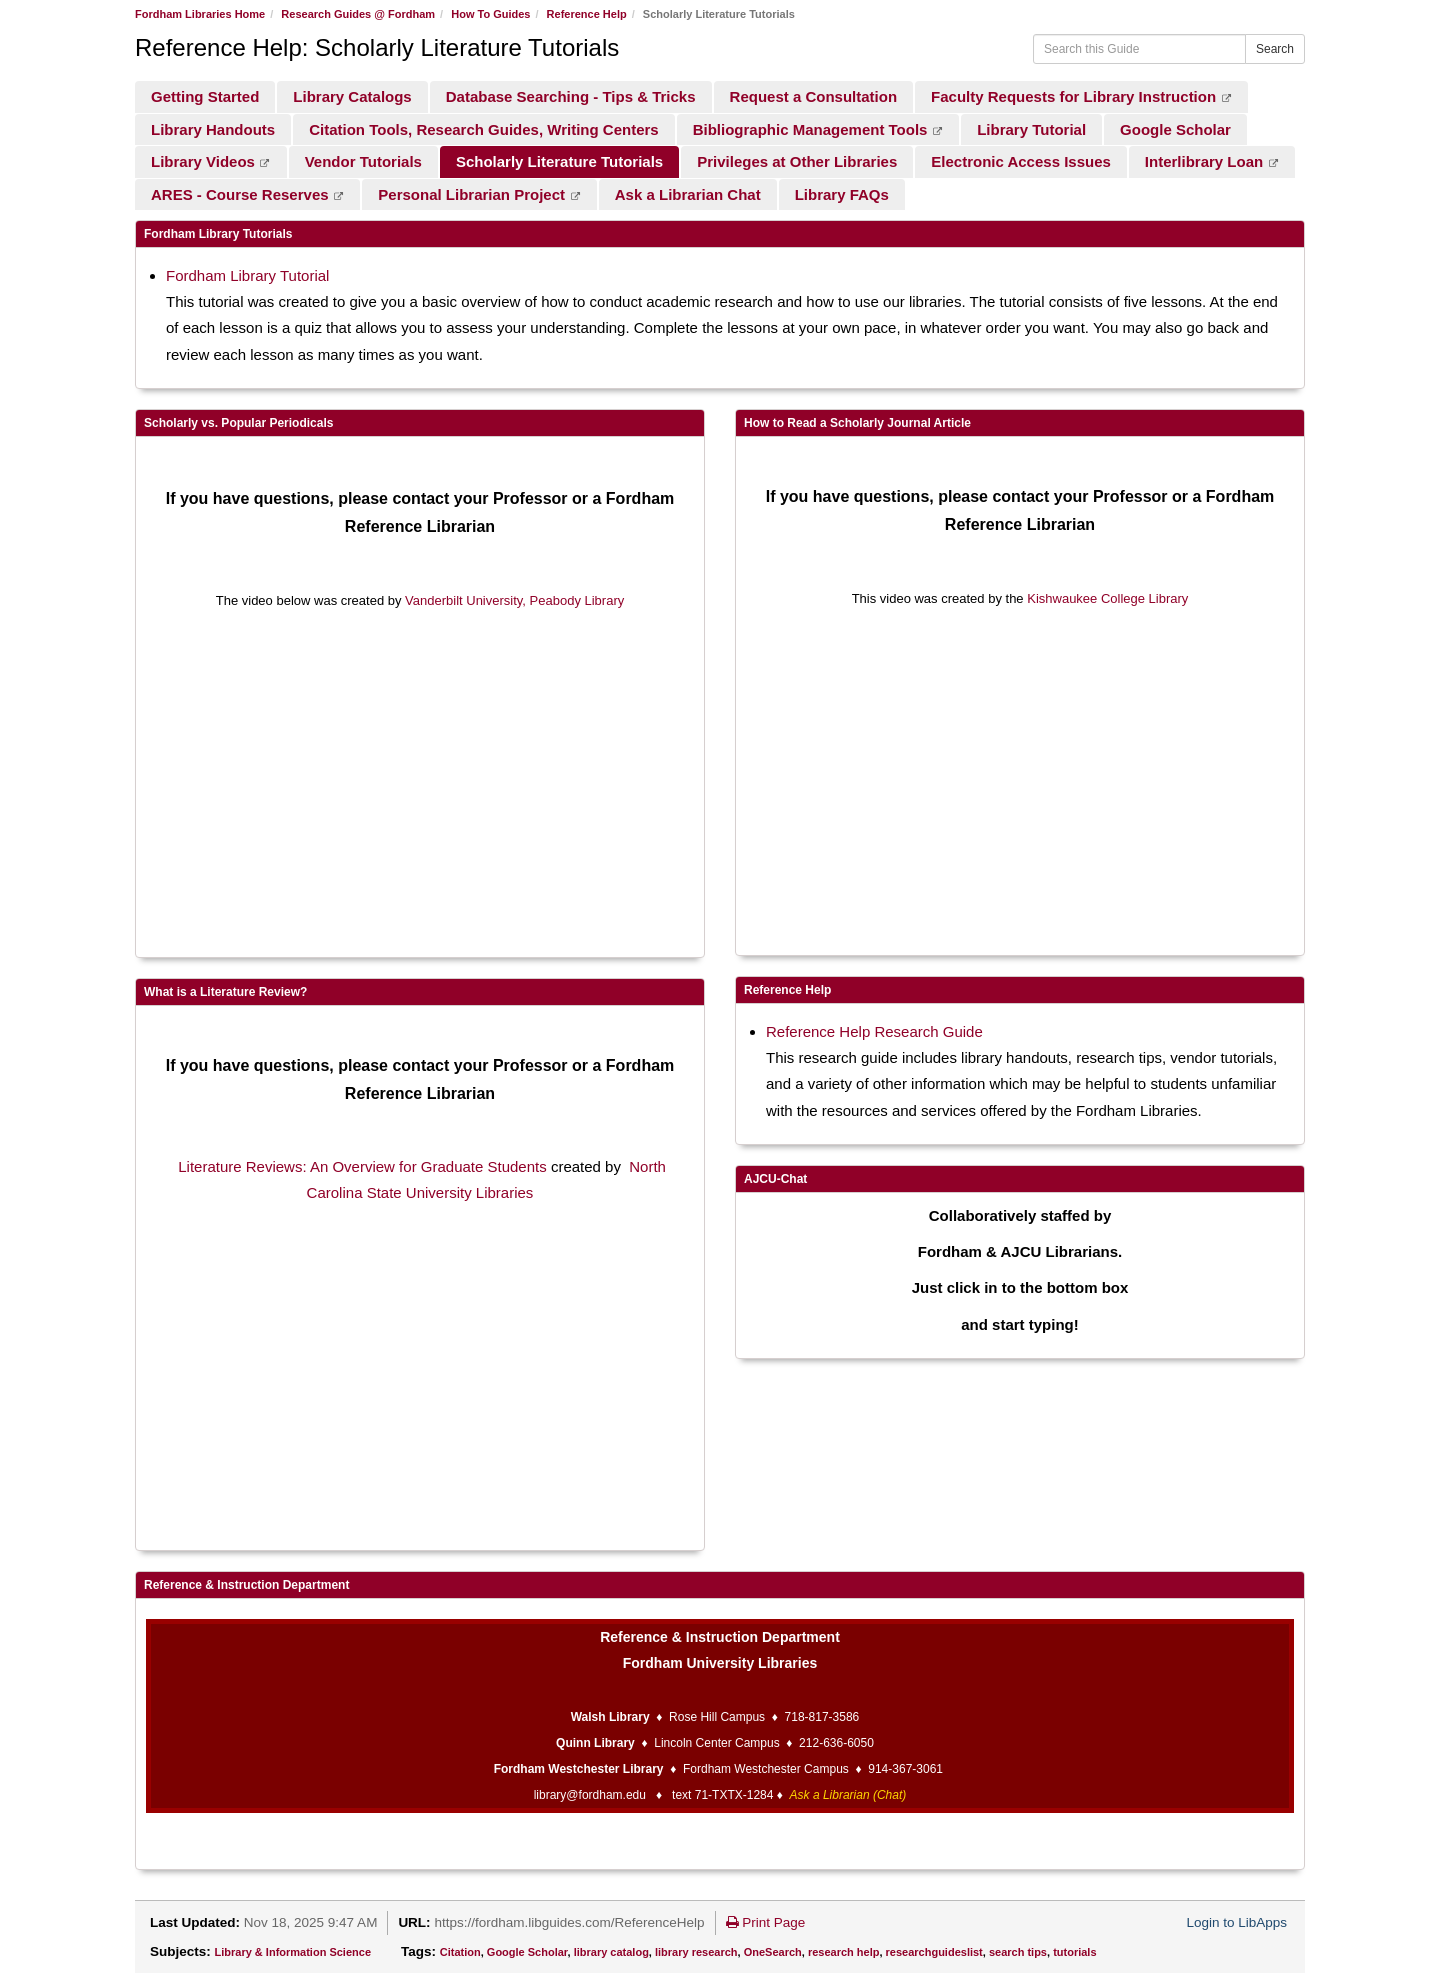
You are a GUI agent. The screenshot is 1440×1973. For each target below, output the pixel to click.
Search (1275, 49)
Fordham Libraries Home (200, 14)
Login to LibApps (1236, 1922)
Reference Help (587, 14)
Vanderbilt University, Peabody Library (514, 600)
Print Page (766, 1922)
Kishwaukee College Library (1107, 598)
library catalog (611, 1952)
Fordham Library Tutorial (247, 275)
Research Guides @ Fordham (358, 14)
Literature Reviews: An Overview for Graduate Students (362, 1166)
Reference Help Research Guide (874, 1031)
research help (844, 1952)
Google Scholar (527, 1952)
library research (696, 1952)
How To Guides (490, 14)
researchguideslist (934, 1952)
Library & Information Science (293, 1952)
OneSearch (773, 1952)
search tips (1018, 1952)
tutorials (1074, 1952)
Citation (460, 1952)
